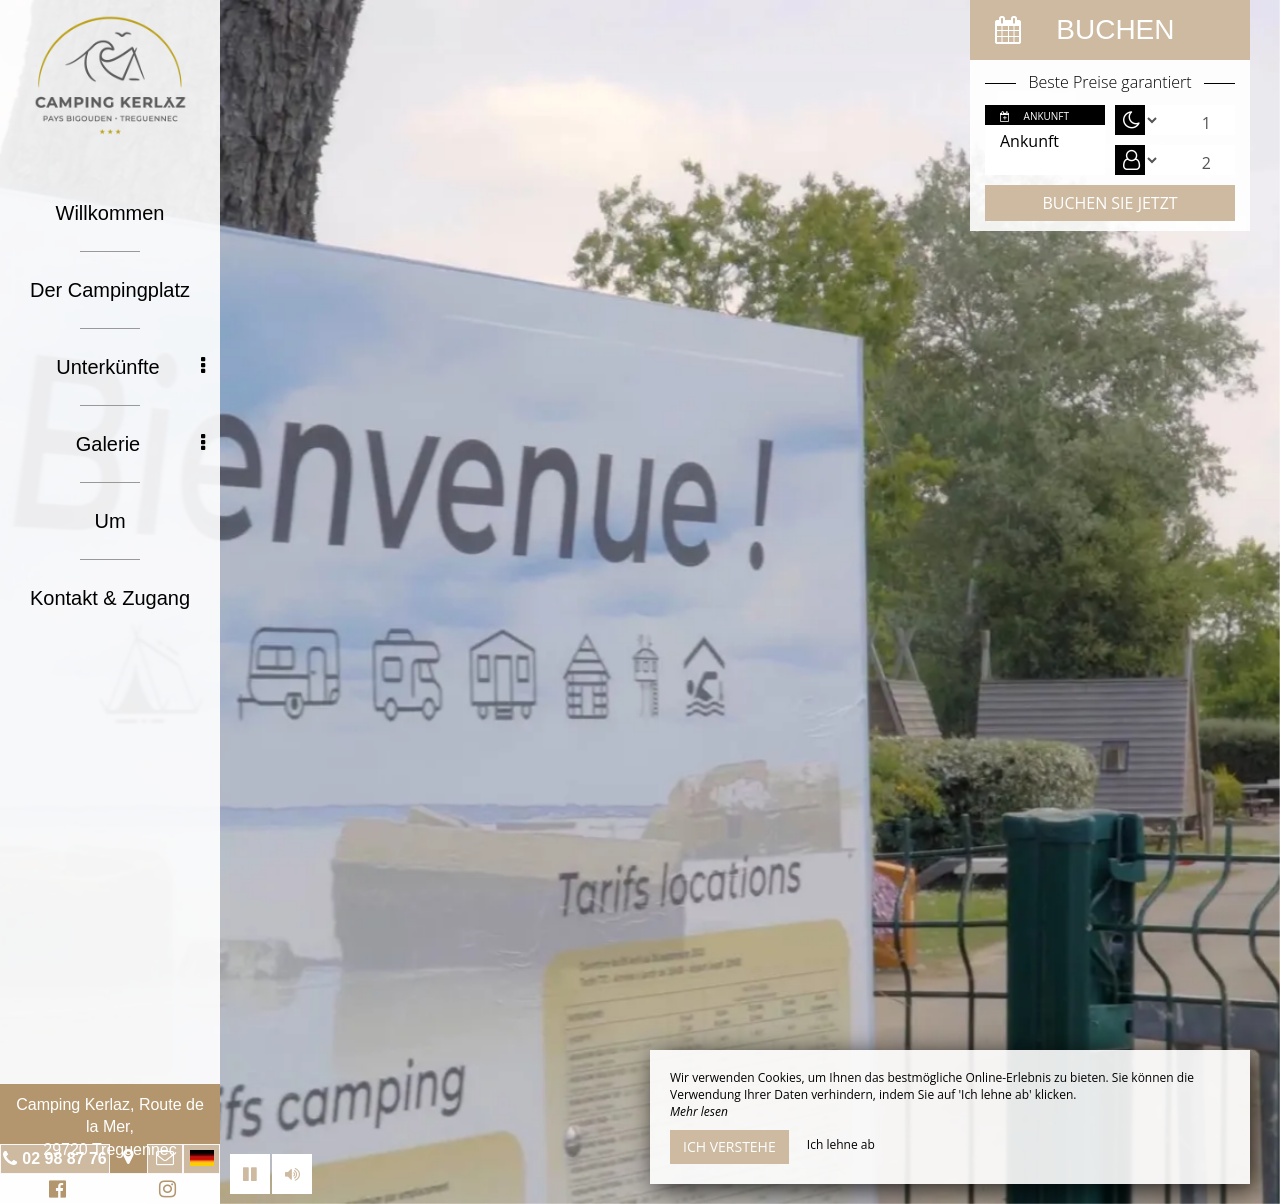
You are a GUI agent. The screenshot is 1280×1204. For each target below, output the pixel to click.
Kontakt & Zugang (110, 598)
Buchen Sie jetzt (1109, 203)
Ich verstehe (729, 1146)
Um (109, 521)
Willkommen (110, 213)
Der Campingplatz (110, 290)
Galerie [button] (140, 444)
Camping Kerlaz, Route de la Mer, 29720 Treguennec (110, 1127)
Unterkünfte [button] (130, 367)
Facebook (54, 1191)
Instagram (164, 1191)
